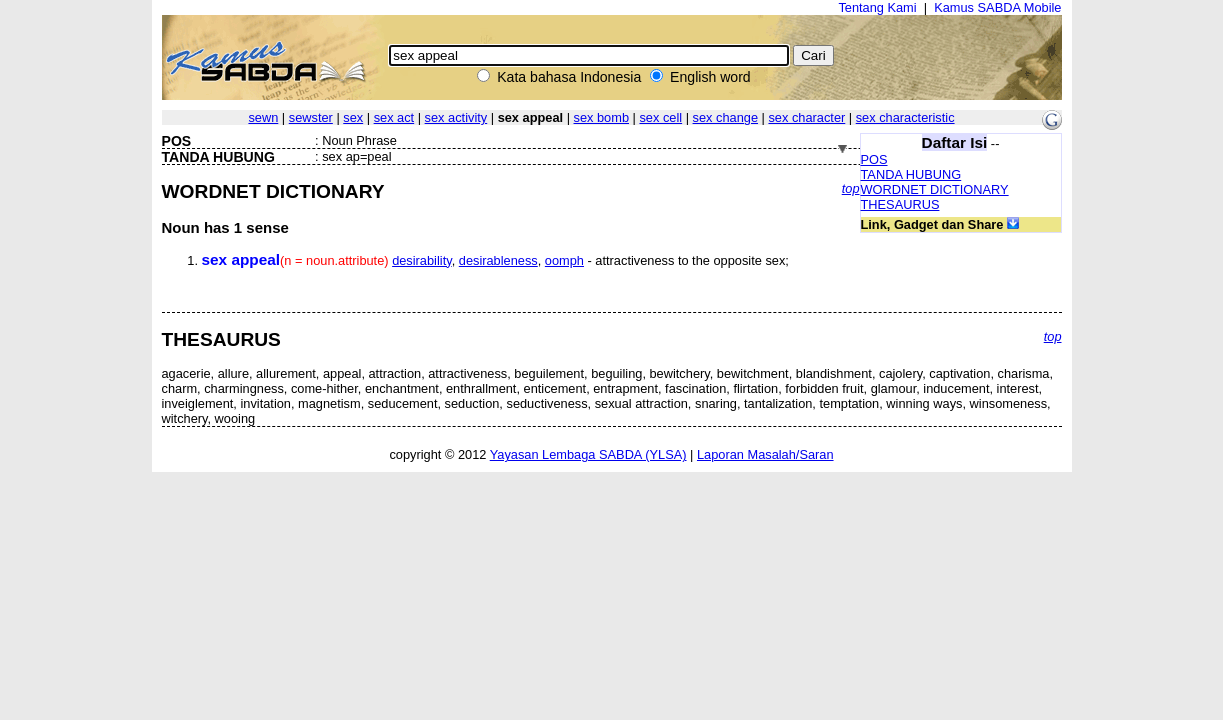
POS (874, 159)
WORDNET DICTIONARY (935, 189)
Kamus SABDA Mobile (997, 7)
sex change (725, 117)
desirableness (498, 260)
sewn (263, 117)
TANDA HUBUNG (911, 174)
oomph (564, 260)
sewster (311, 117)
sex (353, 117)
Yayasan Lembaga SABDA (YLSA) (588, 454)
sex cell (660, 117)
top (851, 188)
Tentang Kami (877, 7)
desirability (422, 260)
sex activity (456, 117)
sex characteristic (905, 117)
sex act (394, 117)
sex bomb (601, 117)
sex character (806, 117)
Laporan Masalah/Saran (765, 454)
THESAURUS (900, 204)
